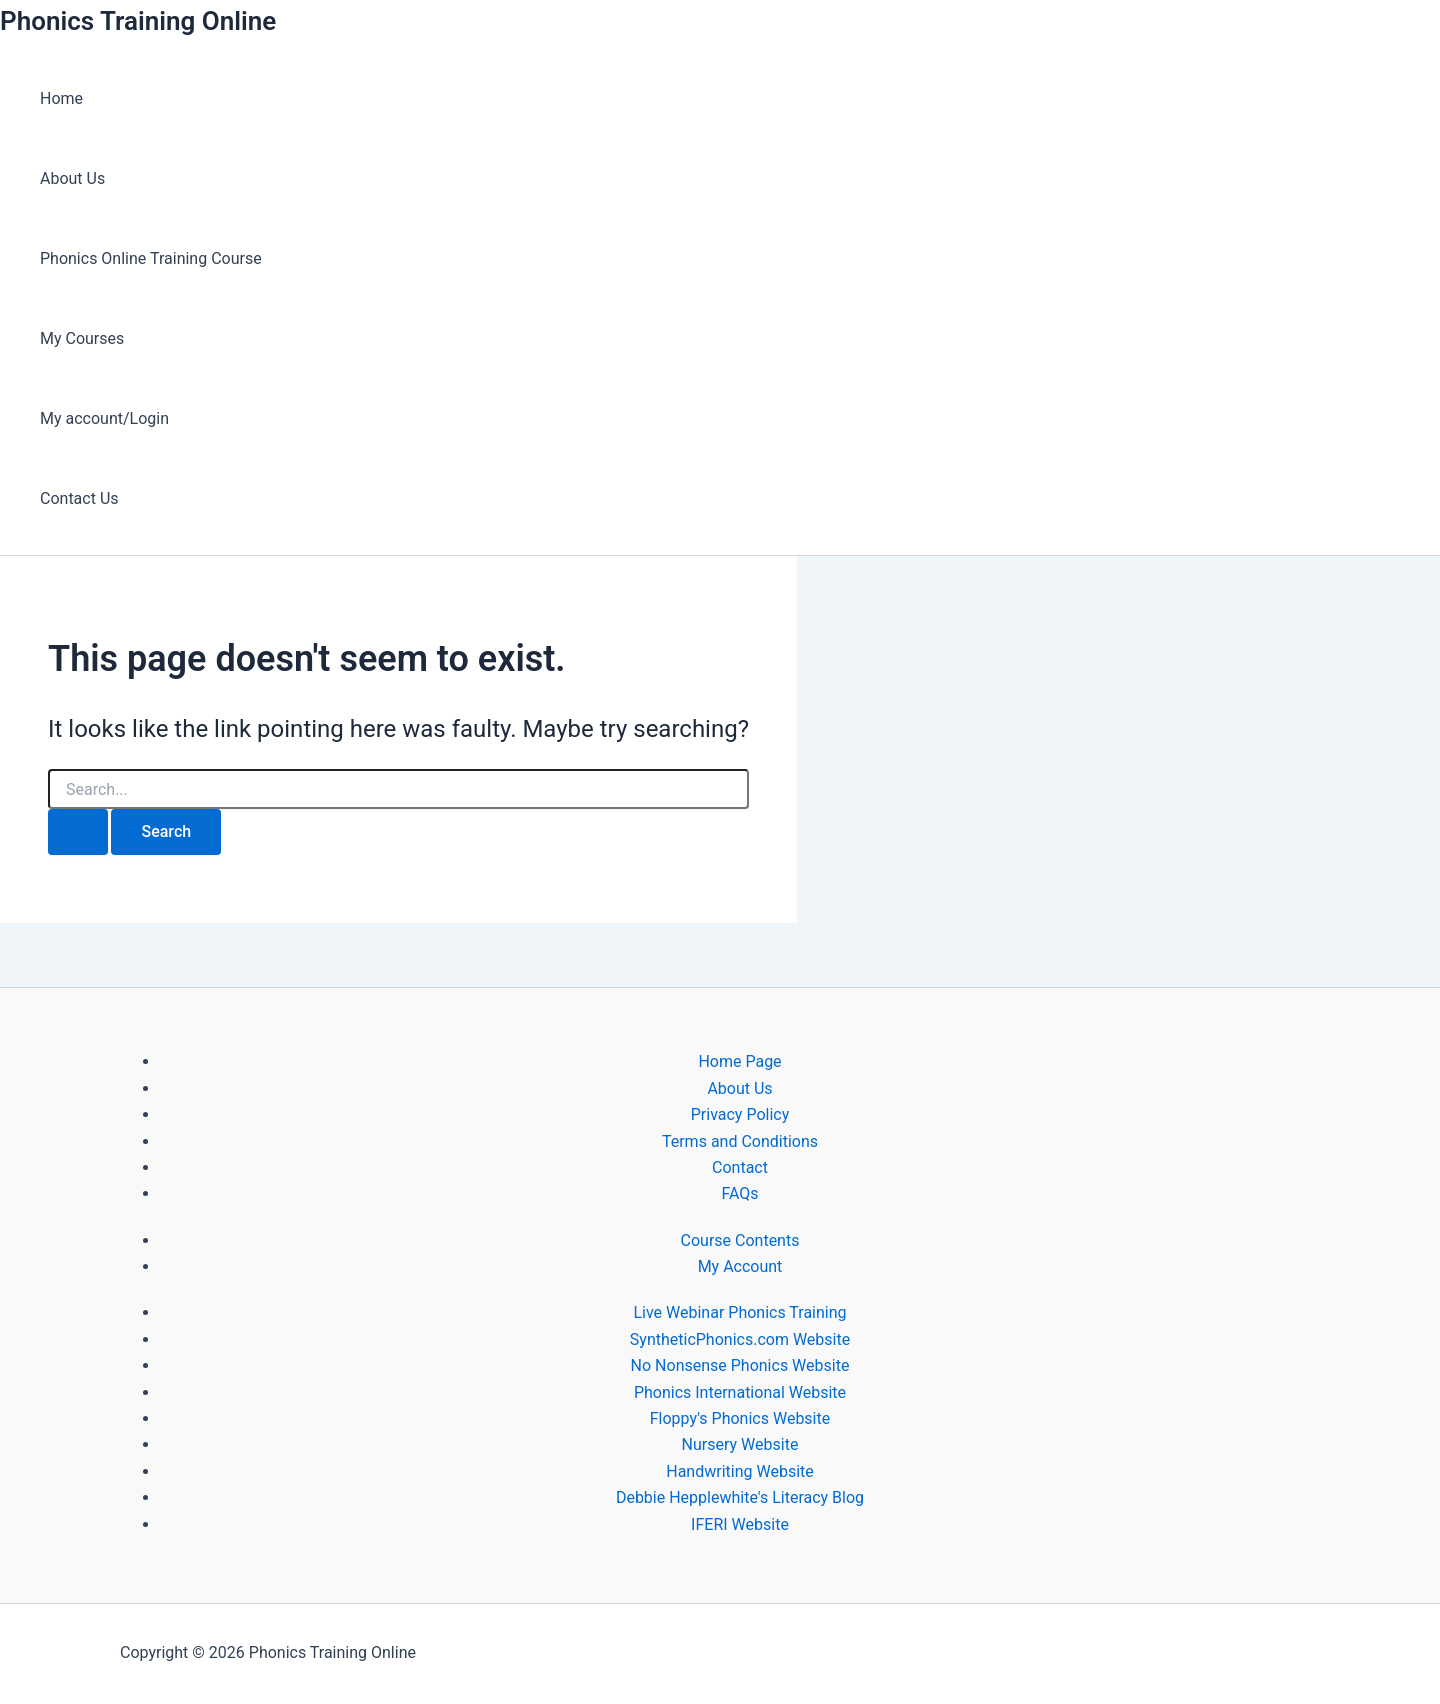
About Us (72, 178)
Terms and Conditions (740, 1141)
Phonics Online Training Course (151, 258)
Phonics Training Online (138, 21)
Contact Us (79, 498)
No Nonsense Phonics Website (740, 1365)
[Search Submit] (78, 832)
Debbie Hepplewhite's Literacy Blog (740, 1497)
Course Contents (740, 1240)
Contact (740, 1167)
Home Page (739, 1061)
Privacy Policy (740, 1114)
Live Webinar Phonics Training (739, 1312)
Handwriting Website (740, 1471)
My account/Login (104, 418)
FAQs (739, 1193)
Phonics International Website (740, 1392)
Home (61, 98)
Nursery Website (740, 1444)
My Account (740, 1266)
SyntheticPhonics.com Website (740, 1339)
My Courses (82, 338)
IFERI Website (740, 1524)
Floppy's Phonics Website (740, 1418)
